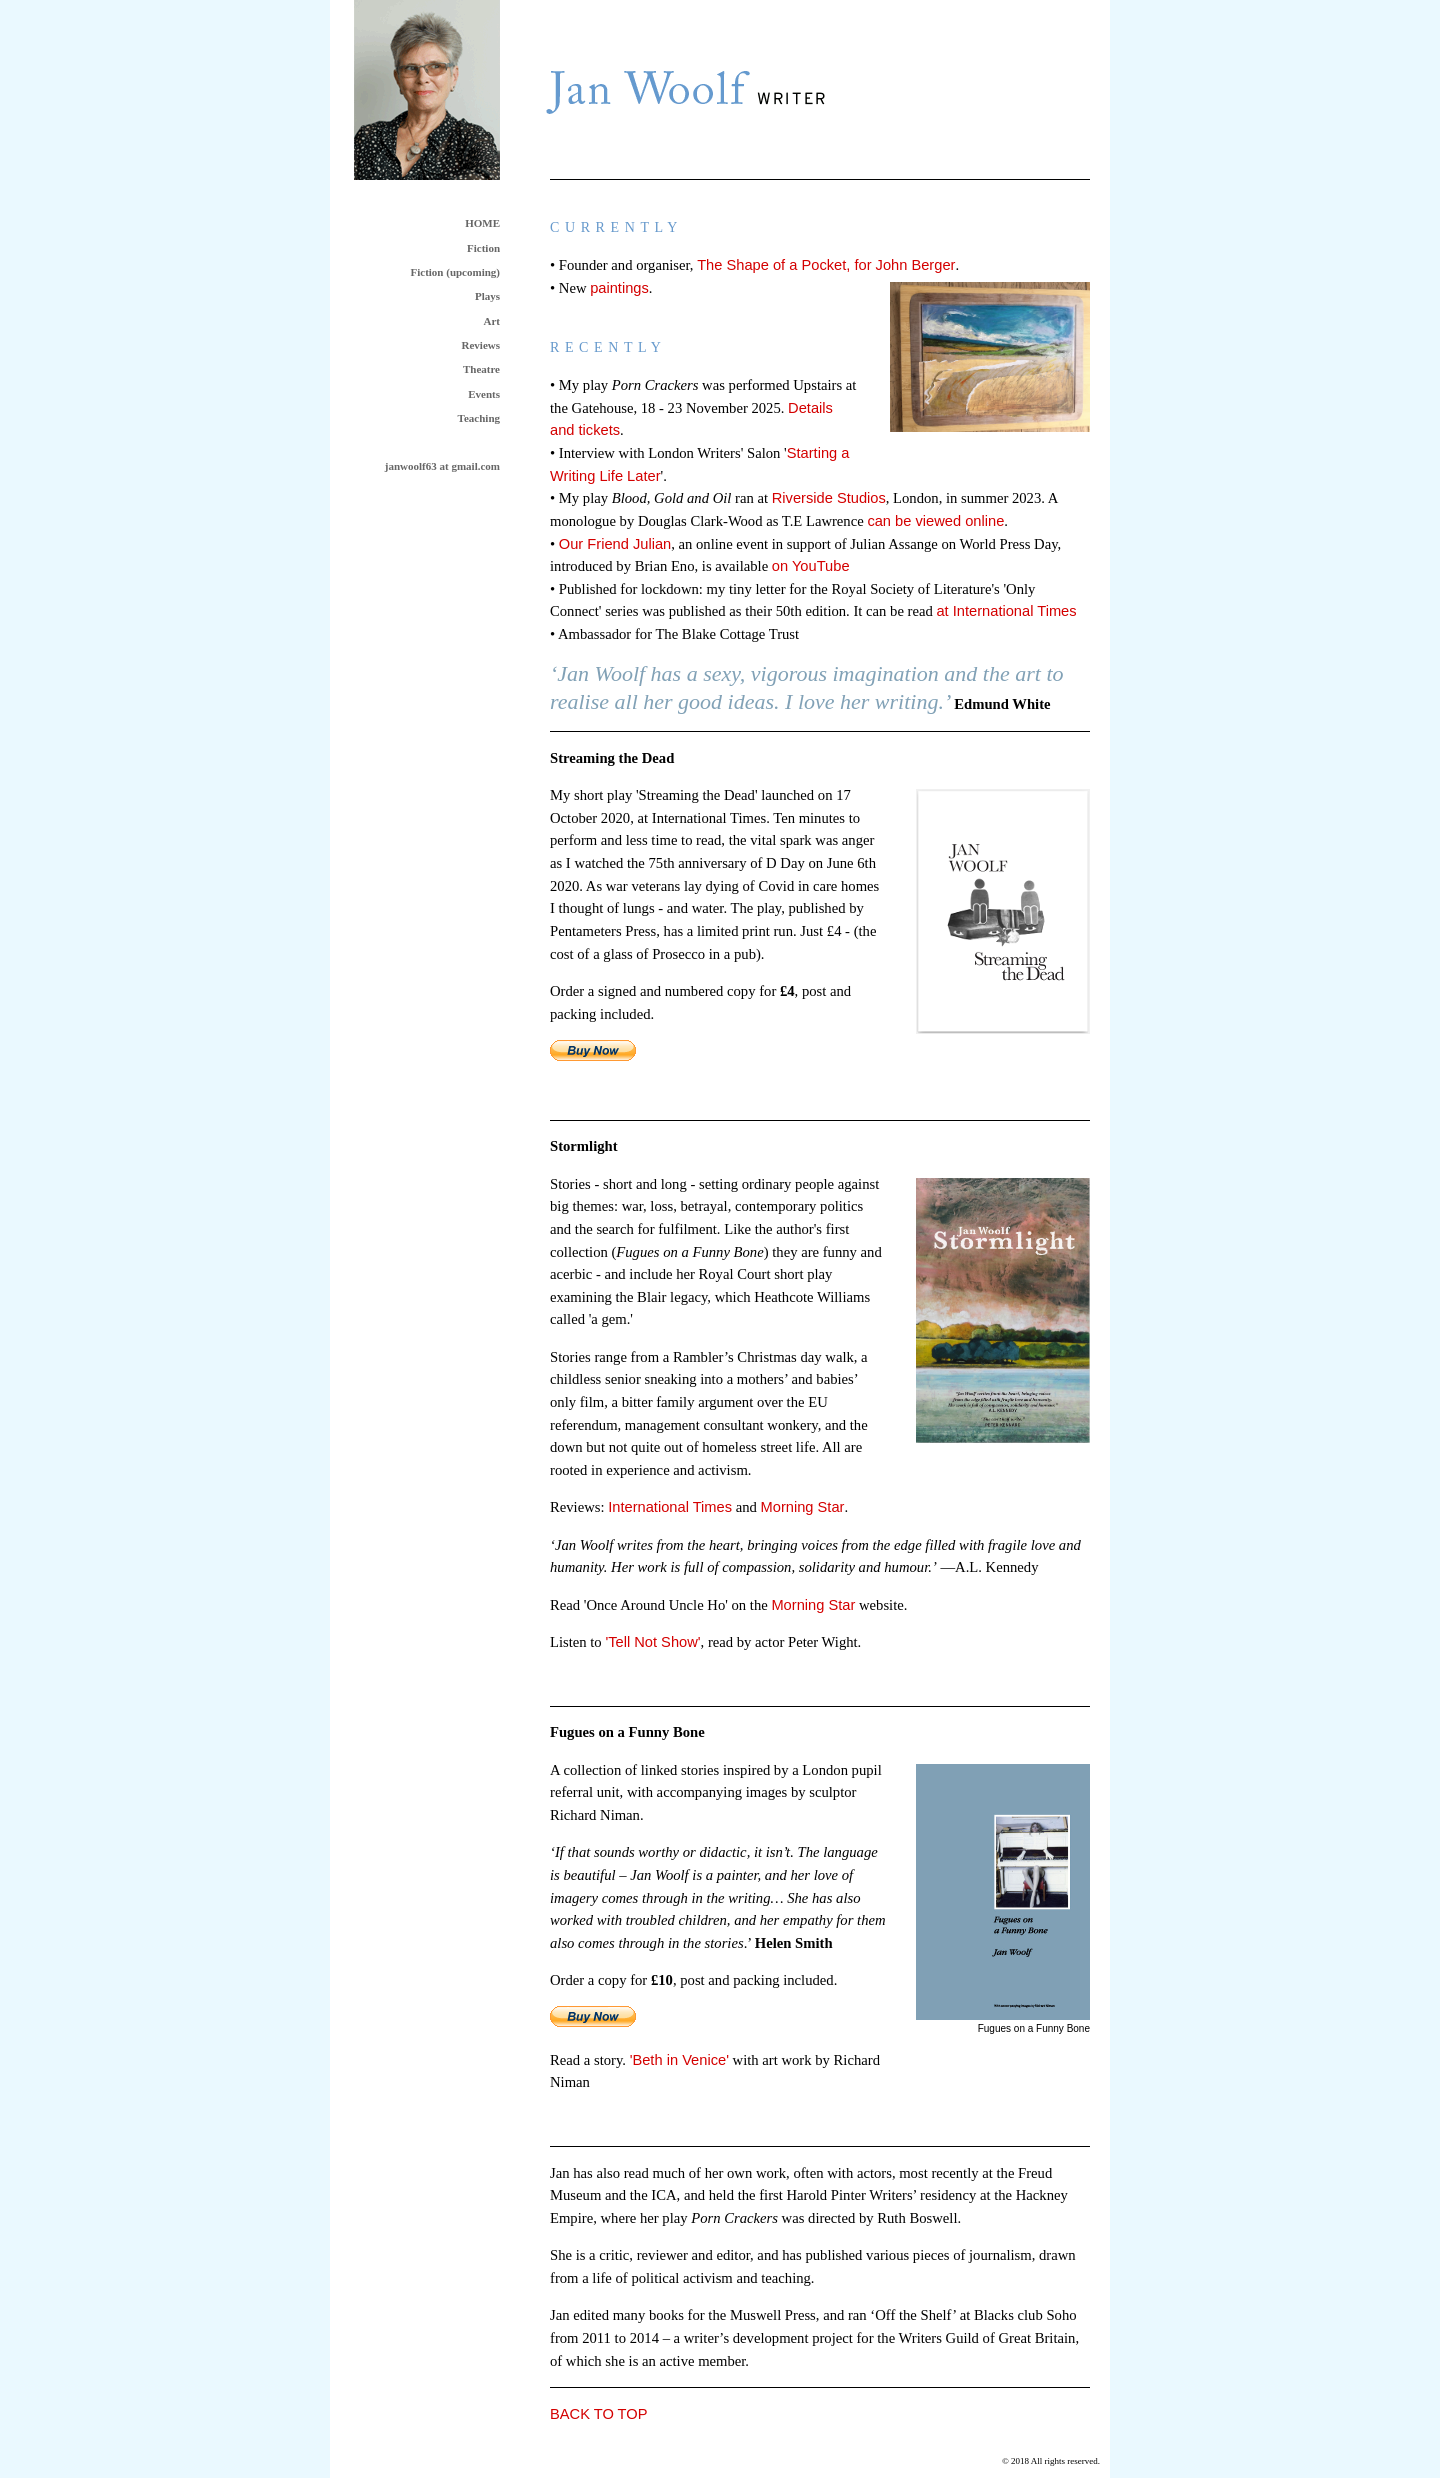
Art (492, 321)
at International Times (1006, 611)
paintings (619, 288)
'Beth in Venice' (679, 2060)
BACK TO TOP (598, 2414)
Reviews (481, 345)
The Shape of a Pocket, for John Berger (826, 265)
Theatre (481, 369)
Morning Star (803, 1507)
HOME (482, 223)
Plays (487, 296)
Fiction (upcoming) (455, 272)
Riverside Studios (829, 498)
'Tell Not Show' (652, 1642)
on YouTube (811, 566)
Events (484, 394)
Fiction (483, 248)
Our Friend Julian (615, 544)
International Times (670, 1507)
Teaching (479, 418)
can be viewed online (935, 521)
